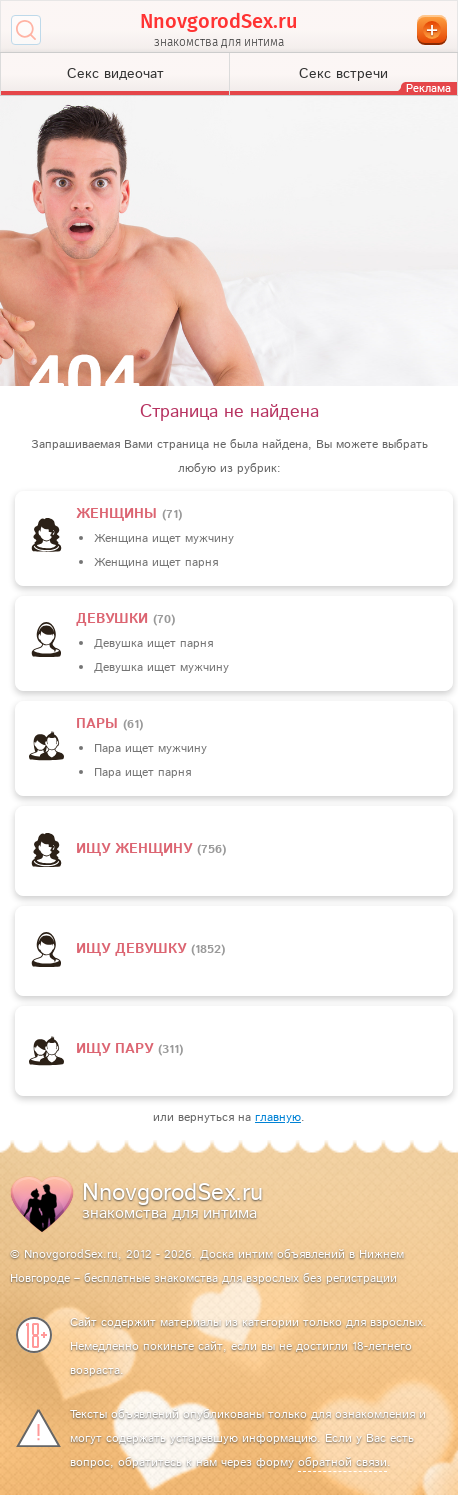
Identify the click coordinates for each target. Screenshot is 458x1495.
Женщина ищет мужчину (164, 538)
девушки (114, 619)
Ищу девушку (133, 949)
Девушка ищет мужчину (161, 667)
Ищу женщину (136, 849)
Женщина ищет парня (156, 562)
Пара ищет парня (142, 772)
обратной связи (342, 1462)
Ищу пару (117, 1049)
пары (99, 724)
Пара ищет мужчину (150, 748)
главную (278, 1117)
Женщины (119, 514)
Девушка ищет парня (153, 643)
